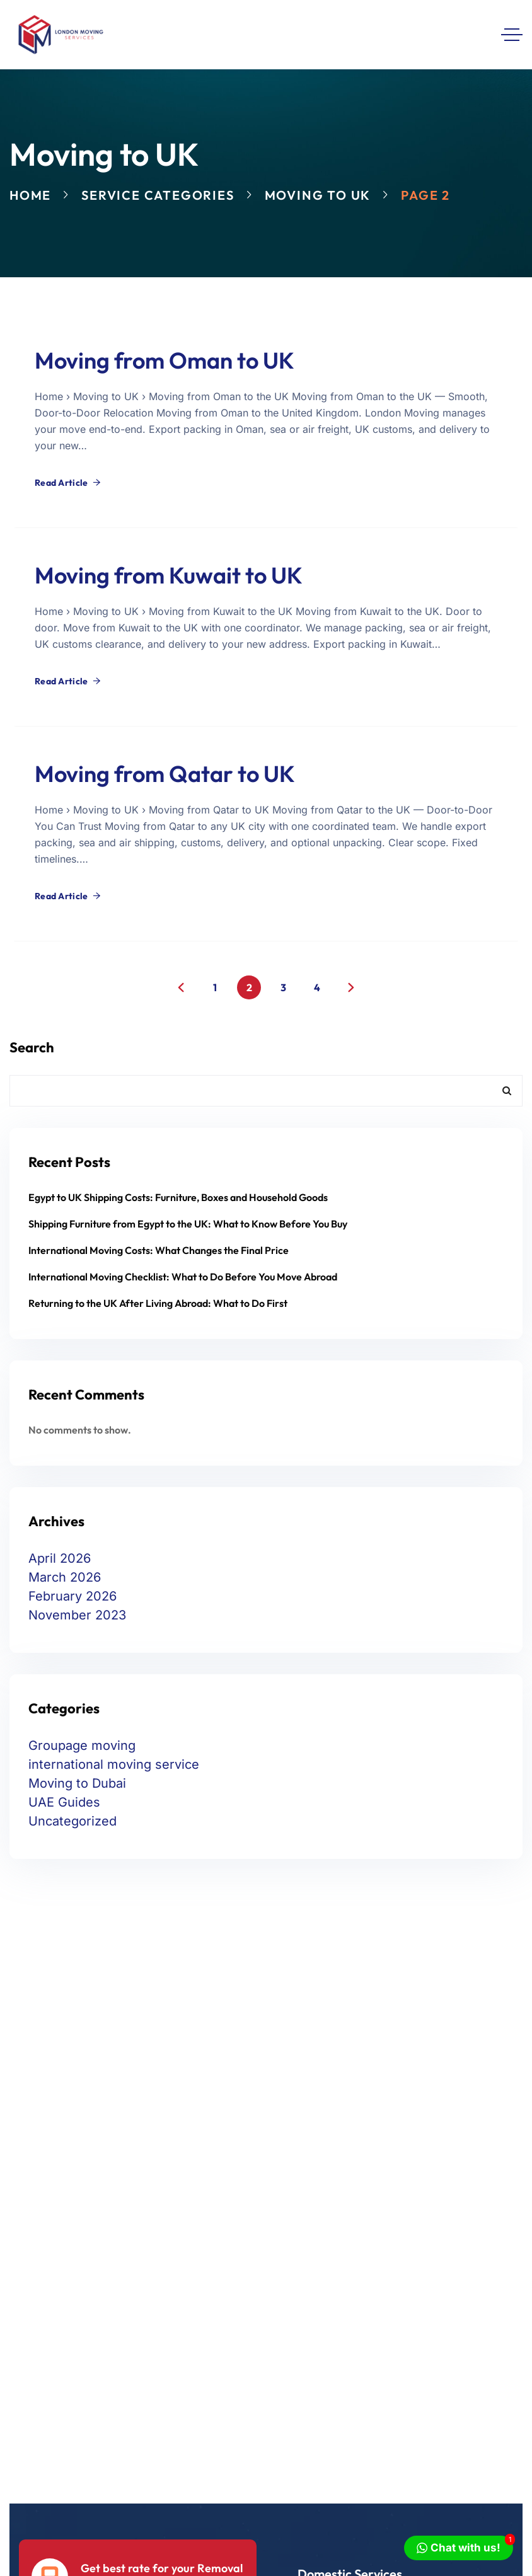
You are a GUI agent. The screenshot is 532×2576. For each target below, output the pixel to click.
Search (31, 1047)
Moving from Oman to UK (164, 360)
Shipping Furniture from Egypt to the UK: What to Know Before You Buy (187, 1223)
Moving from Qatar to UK (165, 773)
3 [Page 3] (283, 987)
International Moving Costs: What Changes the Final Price (158, 1250)
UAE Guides (64, 1802)
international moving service (113, 1764)
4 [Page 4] (317, 987)
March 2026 (64, 1577)
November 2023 (77, 1615)
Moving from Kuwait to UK (169, 575)
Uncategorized (72, 1821)
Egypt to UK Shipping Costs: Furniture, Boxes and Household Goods (178, 1197)
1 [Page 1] (215, 987)
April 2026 (59, 1558)
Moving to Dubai (77, 1783)
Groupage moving (82, 1745)
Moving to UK (318, 195)
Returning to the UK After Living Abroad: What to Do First (157, 1303)
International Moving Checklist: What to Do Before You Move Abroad (182, 1276)
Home (30, 195)
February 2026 (72, 1596)
